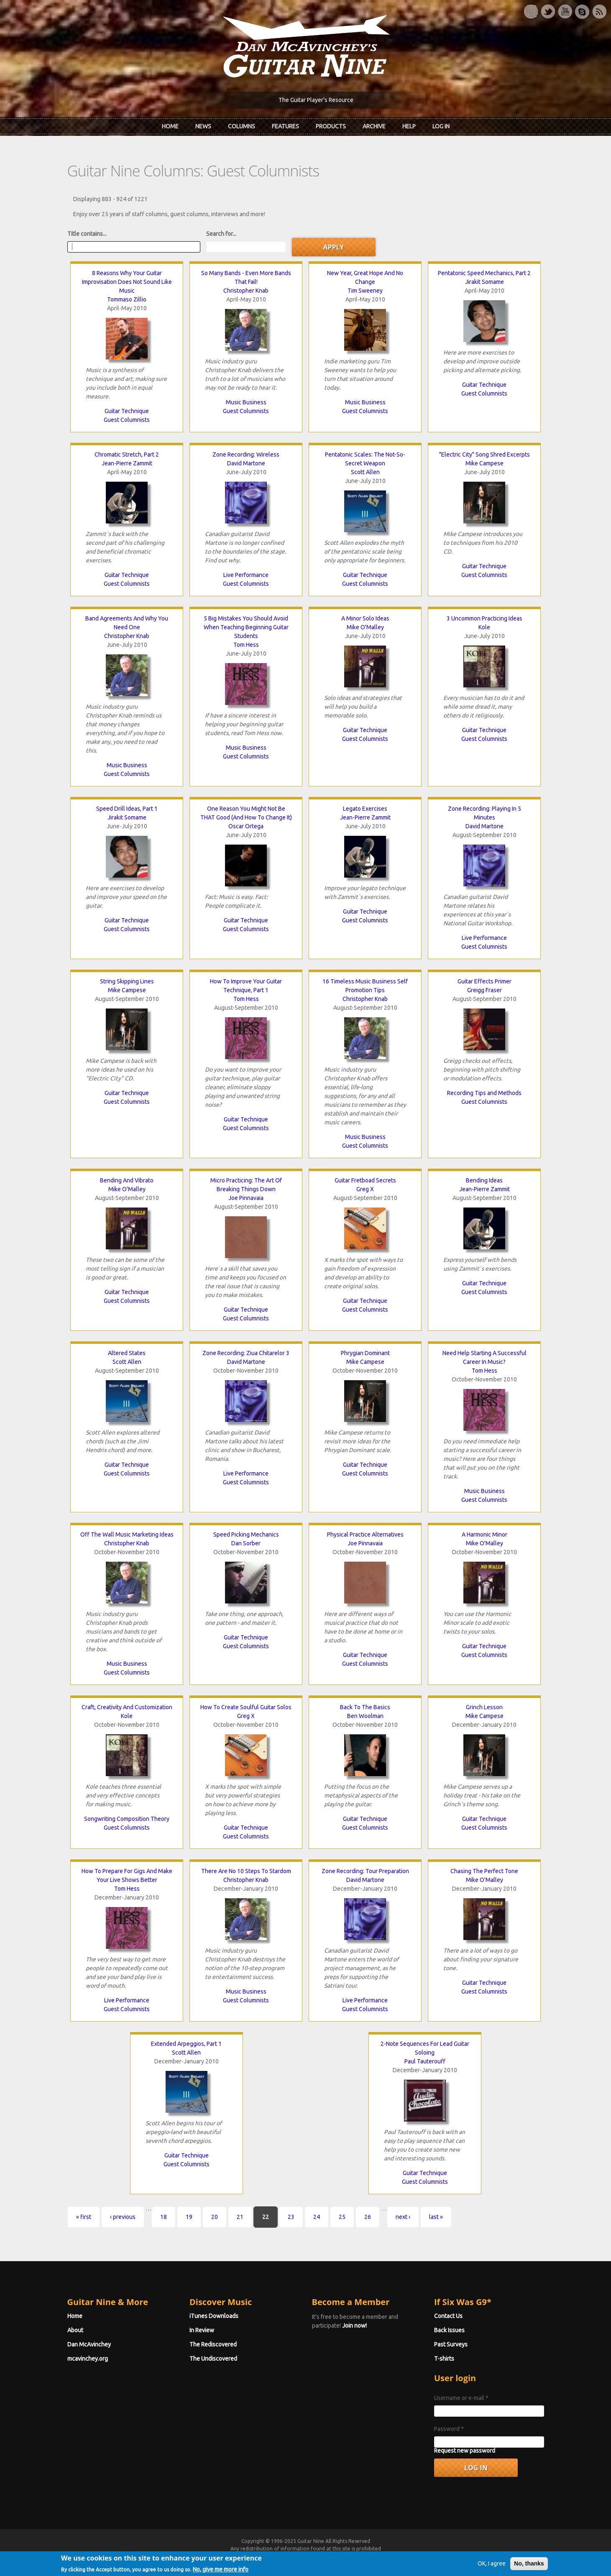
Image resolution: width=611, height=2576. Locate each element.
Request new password (464, 2450)
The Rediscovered (213, 2344)
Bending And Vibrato (126, 1180)
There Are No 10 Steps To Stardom (246, 1871)
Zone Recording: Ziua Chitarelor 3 (245, 1353)
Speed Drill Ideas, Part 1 (127, 808)
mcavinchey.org (87, 2358)
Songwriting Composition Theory (126, 1818)
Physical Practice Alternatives (365, 1534)
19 (189, 2216)
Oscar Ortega (245, 826)
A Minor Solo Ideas (365, 618)
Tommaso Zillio (126, 299)
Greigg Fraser (484, 990)
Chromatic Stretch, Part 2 (127, 454)
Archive (374, 126)
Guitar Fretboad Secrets (365, 1180)
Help (409, 126)
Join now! (354, 2325)
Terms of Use (349, 2556)
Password (449, 2428)
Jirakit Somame (484, 281)
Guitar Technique (127, 411)
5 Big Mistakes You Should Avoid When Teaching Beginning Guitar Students (246, 627)
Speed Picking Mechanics (246, 1534)
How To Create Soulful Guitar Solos (245, 1707)
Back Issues (449, 2330)
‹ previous (122, 2216)
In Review (201, 2330)
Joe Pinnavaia (245, 1198)
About (75, 2330)
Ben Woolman (365, 1716)
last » (436, 2216)
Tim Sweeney (365, 290)
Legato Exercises (365, 808)
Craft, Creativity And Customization (127, 1707)
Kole (484, 627)
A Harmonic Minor (484, 1534)
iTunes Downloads (213, 2316)
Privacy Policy (406, 2556)
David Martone (246, 463)
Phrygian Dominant (365, 1353)
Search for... (221, 233)
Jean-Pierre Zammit (127, 463)
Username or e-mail (461, 2398)
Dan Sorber (246, 1543)
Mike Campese (484, 463)
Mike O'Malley (365, 627)
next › (403, 2216)
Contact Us (448, 2316)
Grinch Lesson (484, 1707)
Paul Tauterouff (424, 2061)
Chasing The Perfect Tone (484, 1871)
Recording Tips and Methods (484, 1093)
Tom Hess (246, 644)
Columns (241, 126)
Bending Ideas (484, 1180)
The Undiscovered (213, 2358)
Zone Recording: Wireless (245, 454)
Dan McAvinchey (89, 2344)
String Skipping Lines (127, 981)
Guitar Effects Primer (484, 981)
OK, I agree (492, 2569)
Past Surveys (451, 2344)
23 (291, 2216)
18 (163, 2216)
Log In (441, 126)
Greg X (365, 1189)
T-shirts (444, 2358)
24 (316, 2216)
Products (331, 126)
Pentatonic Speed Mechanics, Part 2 (484, 273)
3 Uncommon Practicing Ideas (484, 618)
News (203, 126)
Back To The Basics (365, 1707)
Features (285, 126)
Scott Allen (365, 472)
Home (170, 126)
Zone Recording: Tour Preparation (365, 1871)
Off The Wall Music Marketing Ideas (127, 1534)
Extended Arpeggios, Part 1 (186, 2043)
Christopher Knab (245, 290)
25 (342, 2216)
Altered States (127, 1353)
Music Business (246, 402)
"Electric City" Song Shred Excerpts (484, 454)
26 (367, 2216)
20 (214, 2216)
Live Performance (245, 575)
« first (83, 2216)
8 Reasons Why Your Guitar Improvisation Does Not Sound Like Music (127, 282)
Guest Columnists (127, 419)
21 (240, 2216)
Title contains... (87, 233)
